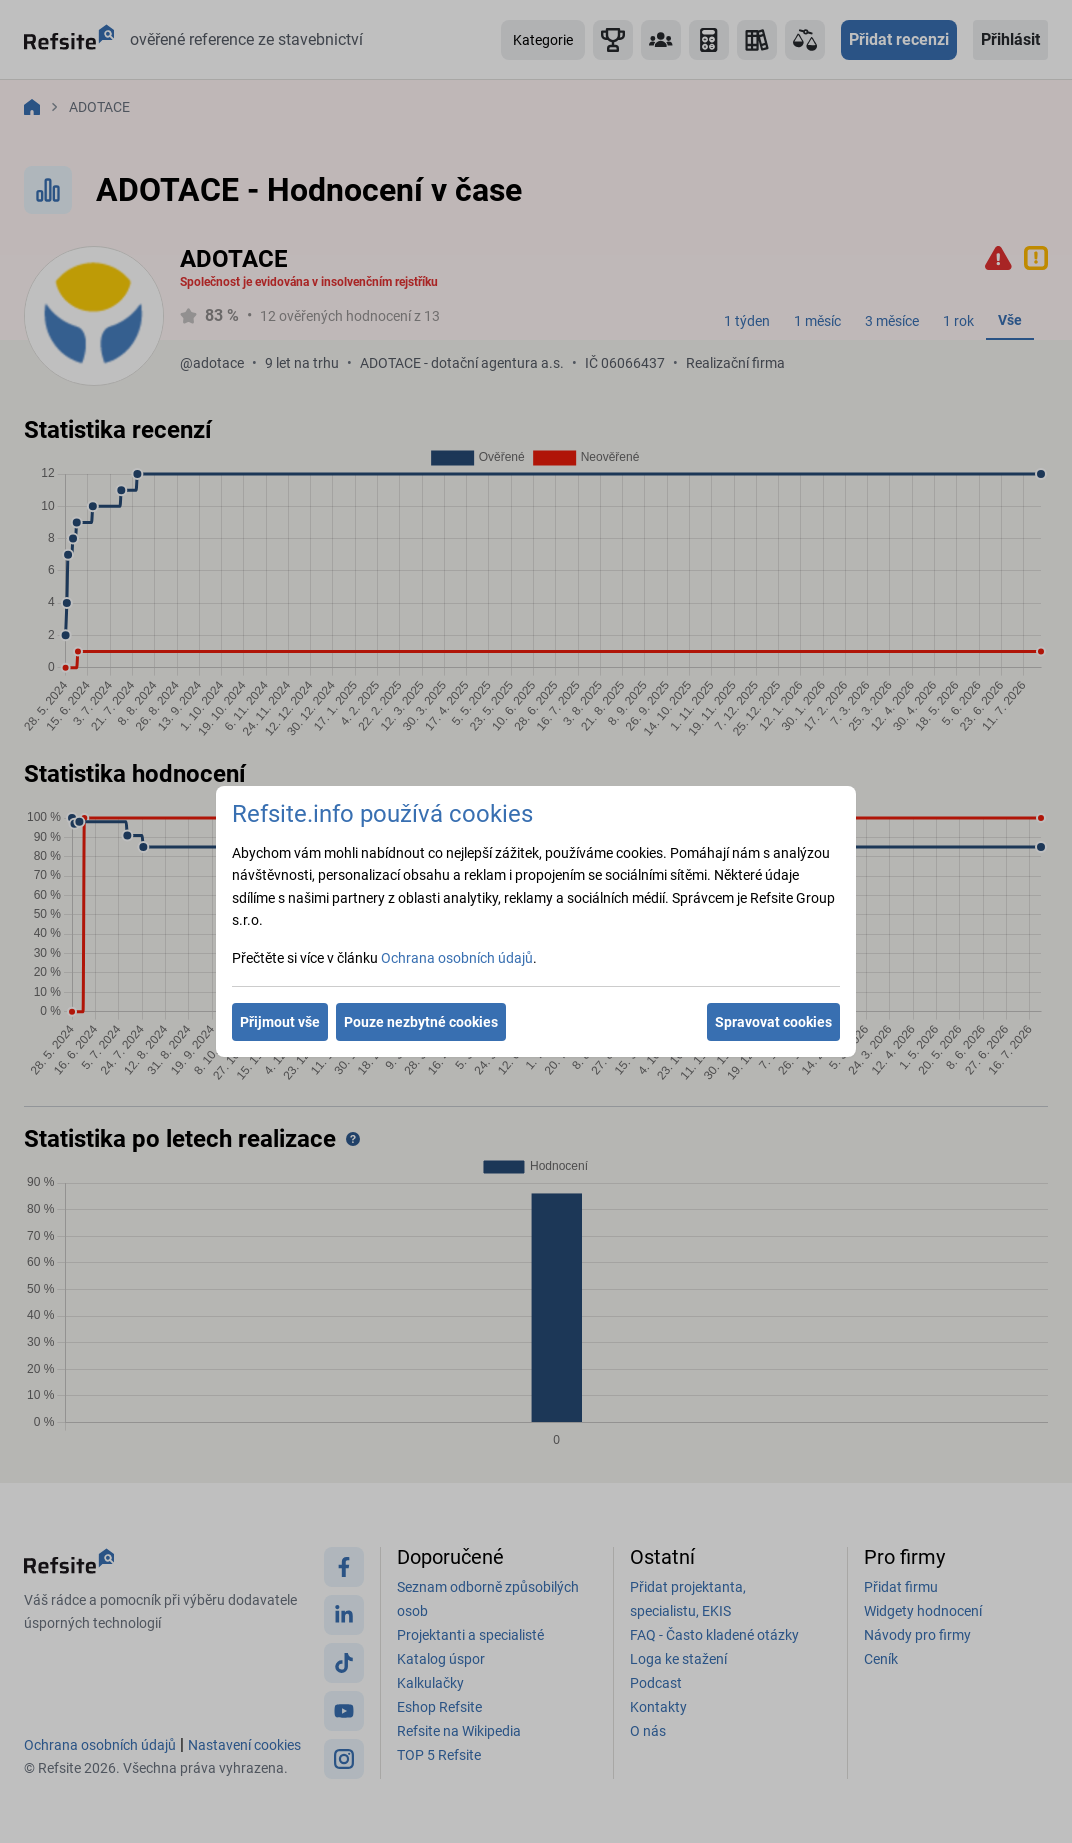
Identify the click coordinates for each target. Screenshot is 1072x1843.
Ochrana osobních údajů (457, 958)
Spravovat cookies (773, 1022)
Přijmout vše (280, 1022)
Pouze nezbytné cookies (421, 1022)
